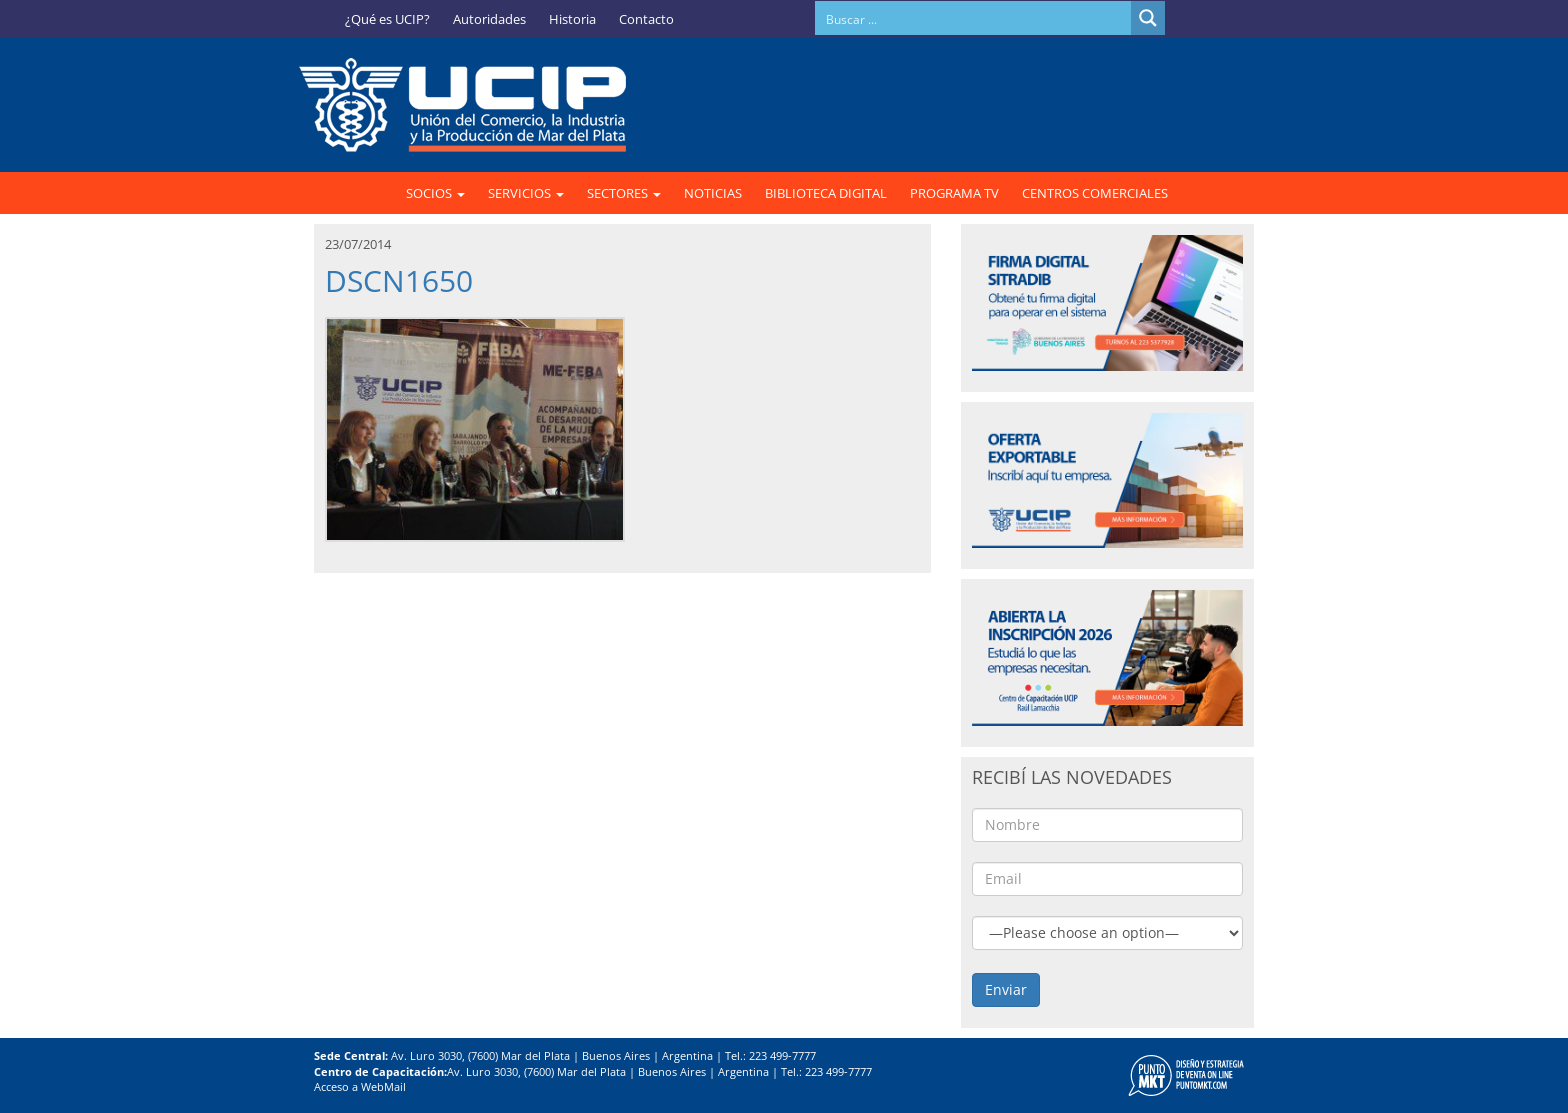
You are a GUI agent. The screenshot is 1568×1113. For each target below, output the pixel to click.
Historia (572, 19)
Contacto (646, 19)
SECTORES (624, 193)
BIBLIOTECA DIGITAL (826, 193)
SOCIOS (435, 193)
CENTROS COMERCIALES (1095, 193)
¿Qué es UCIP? (387, 19)
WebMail (383, 1086)
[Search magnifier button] (1148, 18)
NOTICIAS (713, 193)
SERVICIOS (526, 193)
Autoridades (489, 19)
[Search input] (974, 18)
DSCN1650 (399, 280)
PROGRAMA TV (954, 193)
